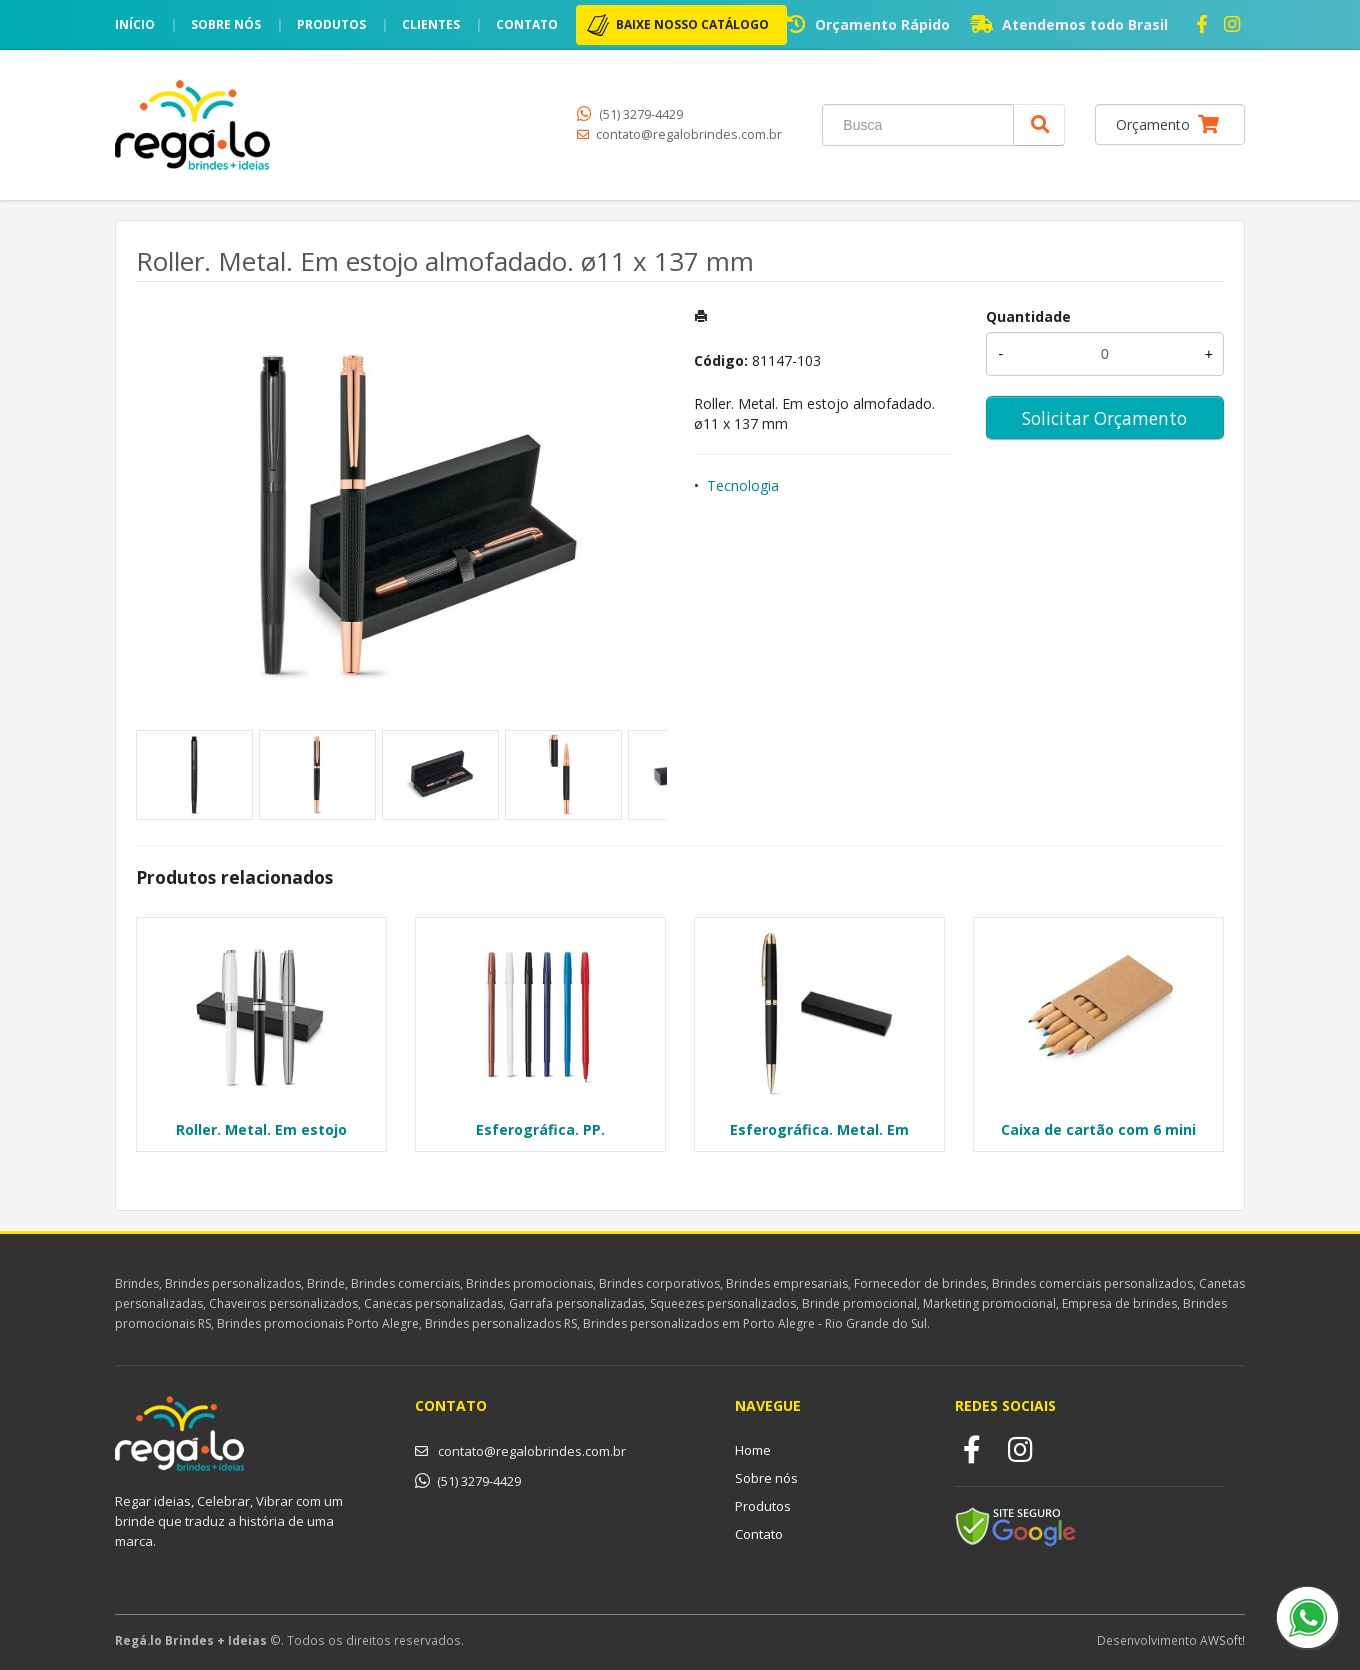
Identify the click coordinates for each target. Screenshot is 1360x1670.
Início (135, 24)
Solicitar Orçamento (1104, 418)
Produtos (331, 24)
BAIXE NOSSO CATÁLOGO (692, 24)
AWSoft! (1222, 1640)
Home (753, 1450)
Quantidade (1028, 316)
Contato (527, 24)
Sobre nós (226, 24)
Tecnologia (743, 485)
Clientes (431, 24)
